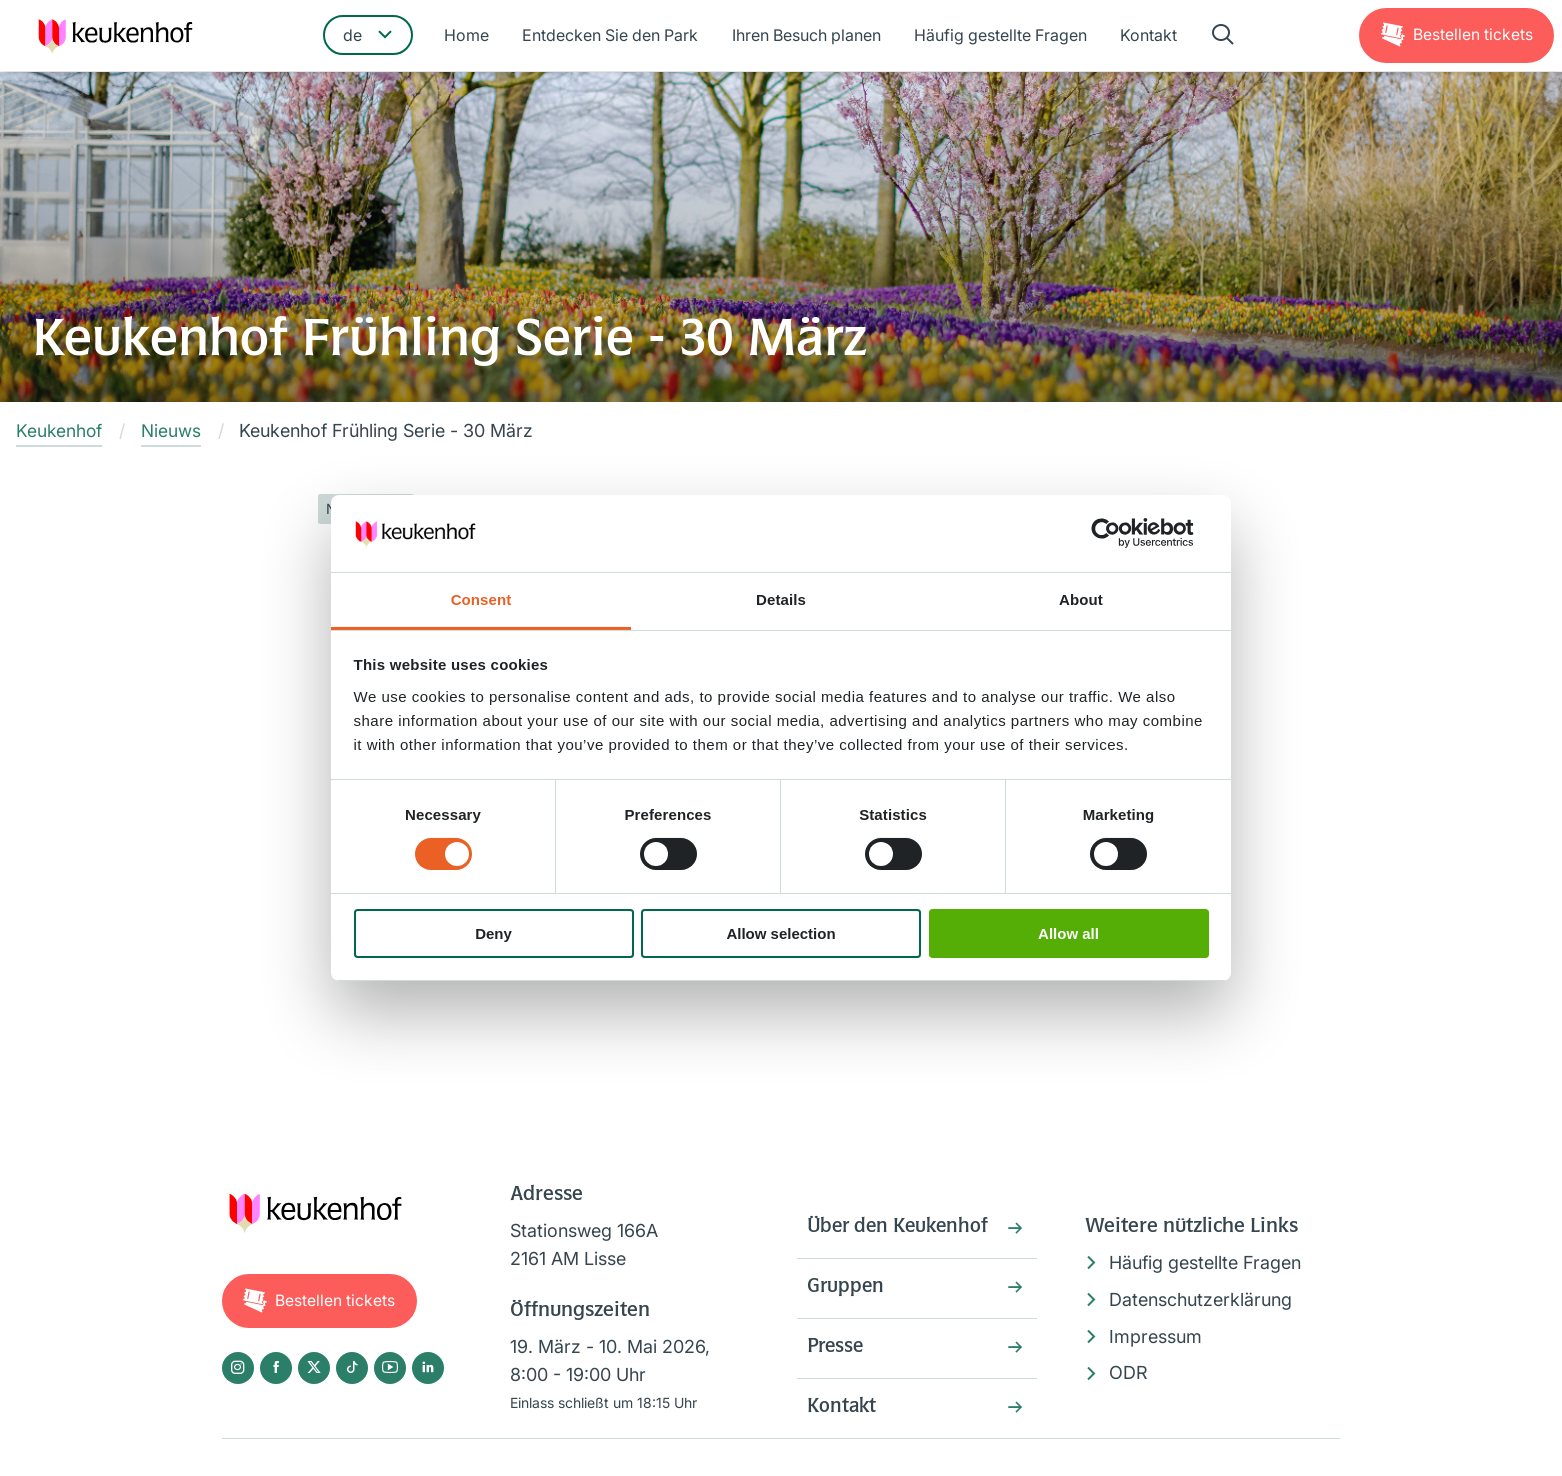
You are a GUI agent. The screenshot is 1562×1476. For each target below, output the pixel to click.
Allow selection (780, 933)
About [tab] (1081, 599)
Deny (493, 933)
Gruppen (846, 1291)
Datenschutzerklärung (1200, 1300)
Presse (837, 1352)
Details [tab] (781, 599)
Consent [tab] (481, 599)
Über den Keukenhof (901, 1230)
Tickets (1472, 36)
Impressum (1155, 1336)
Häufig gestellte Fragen (999, 37)
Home (469, 37)
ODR (1128, 1373)
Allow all (1068, 933)
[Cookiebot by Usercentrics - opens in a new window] (1121, 533)
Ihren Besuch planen (806, 37)
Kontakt (1146, 37)
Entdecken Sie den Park (612, 37)
